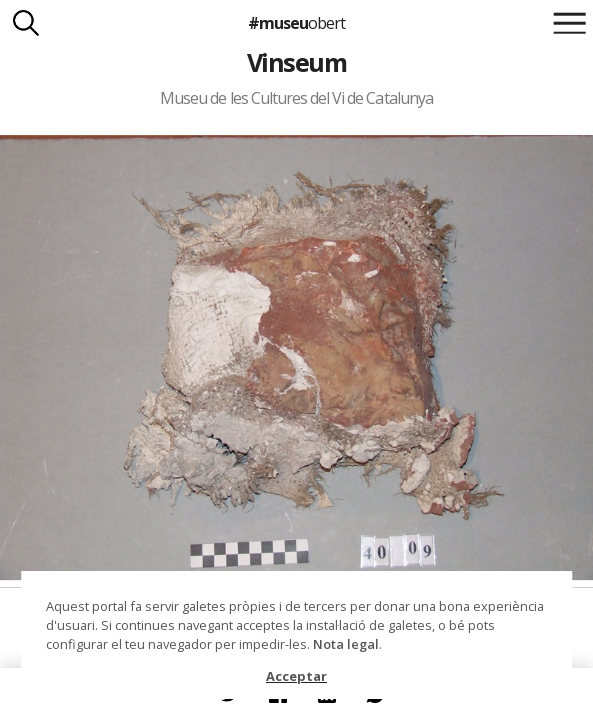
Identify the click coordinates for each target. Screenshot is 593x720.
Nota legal (346, 644)
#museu (296, 23)
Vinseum (296, 62)
